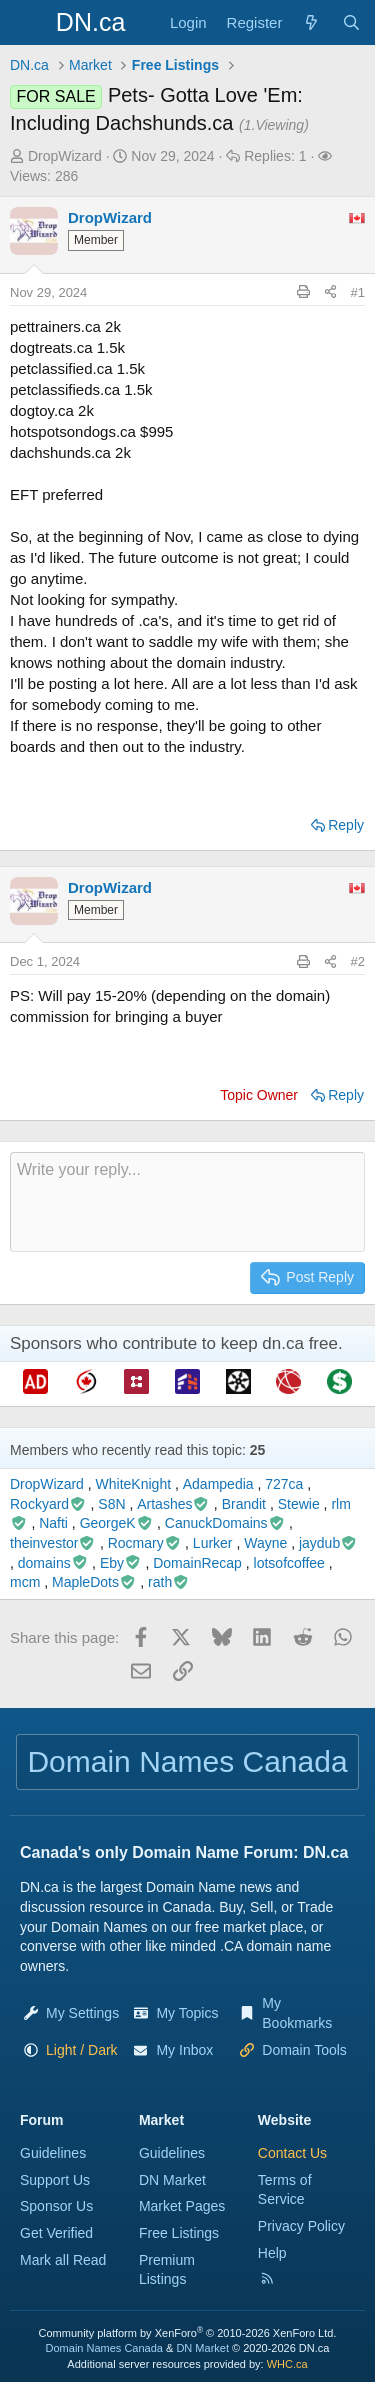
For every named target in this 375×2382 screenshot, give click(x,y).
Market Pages (182, 2206)
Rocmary (145, 1543)
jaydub (328, 1543)
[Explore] (311, 22)
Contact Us (292, 2153)
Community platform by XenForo (188, 2333)
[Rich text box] (187, 1202)
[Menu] (27, 23)
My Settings (82, 2013)
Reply (346, 825)
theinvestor (53, 1543)
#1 (358, 292)
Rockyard (48, 1504)
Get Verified (56, 2233)
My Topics (187, 2013)
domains (53, 1563)
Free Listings (179, 2233)
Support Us (55, 2180)
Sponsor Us (56, 2206)
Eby (121, 1563)
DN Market (172, 2180)
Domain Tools (304, 2050)
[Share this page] (330, 293)
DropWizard (65, 156)
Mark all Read (63, 2260)
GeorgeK (117, 1523)
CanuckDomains (225, 1523)
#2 (358, 961)
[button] (82, 2050)
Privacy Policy (301, 2226)
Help (272, 2253)
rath (169, 1582)
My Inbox (184, 2050)
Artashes (173, 1504)
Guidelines (53, 2153)
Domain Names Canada (104, 2348)
